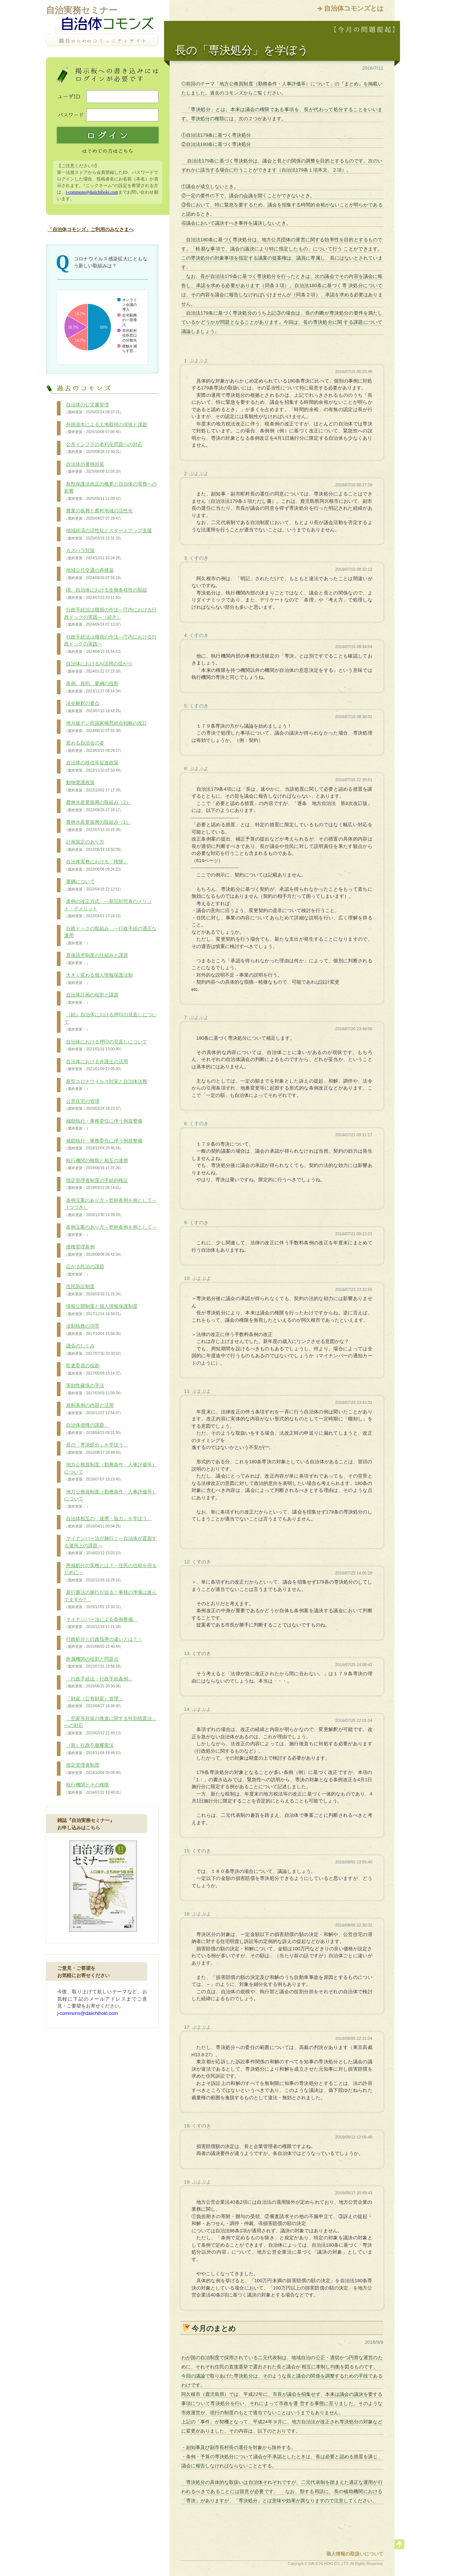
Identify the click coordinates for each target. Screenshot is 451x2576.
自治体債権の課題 (94, 1428)
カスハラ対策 (94, 554)
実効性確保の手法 (94, 1389)
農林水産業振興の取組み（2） (97, 806)
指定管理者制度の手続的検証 (96, 1184)
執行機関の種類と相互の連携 (96, 1164)
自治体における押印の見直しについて (105, 1045)
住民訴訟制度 (94, 1290)
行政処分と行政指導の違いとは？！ (103, 1643)
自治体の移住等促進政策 (94, 766)
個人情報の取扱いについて (354, 2554)
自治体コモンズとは (353, 8)
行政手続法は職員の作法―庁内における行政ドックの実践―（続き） (110, 617)
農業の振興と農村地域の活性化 (98, 514)
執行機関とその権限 (94, 1788)
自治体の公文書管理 (94, 408)
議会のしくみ (94, 1349)
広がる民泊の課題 (84, 1270)
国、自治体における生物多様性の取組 (105, 593)
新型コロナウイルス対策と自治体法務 (105, 1085)
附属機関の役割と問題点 (94, 1662)
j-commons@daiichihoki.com (92, 192)
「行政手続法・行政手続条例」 (98, 1682)
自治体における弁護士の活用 (96, 1065)
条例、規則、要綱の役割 (94, 687)
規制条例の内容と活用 (94, 1409)
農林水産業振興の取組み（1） (97, 826)
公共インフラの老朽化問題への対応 (103, 448)
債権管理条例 (94, 1250)
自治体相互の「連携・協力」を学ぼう (108, 1522)
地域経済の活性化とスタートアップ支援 (108, 534)
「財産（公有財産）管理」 (94, 1702)
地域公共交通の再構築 (94, 574)
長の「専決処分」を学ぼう (96, 1448)
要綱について (94, 885)
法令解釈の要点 (94, 707)
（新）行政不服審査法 (94, 1749)
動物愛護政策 (94, 786)
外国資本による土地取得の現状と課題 (105, 428)
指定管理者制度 (94, 1768)
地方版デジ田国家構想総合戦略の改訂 (105, 726)
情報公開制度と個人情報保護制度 (101, 1310)
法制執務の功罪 (94, 1329)
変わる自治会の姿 (94, 746)
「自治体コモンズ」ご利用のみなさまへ (91, 229)
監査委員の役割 (94, 1369)
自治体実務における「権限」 (96, 865)
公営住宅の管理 (94, 1105)
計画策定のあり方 (94, 845)
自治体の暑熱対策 (94, 468)
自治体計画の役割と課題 (91, 998)
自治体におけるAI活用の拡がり (98, 667)
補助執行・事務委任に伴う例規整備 (103, 1124)
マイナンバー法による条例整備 (101, 1623)
